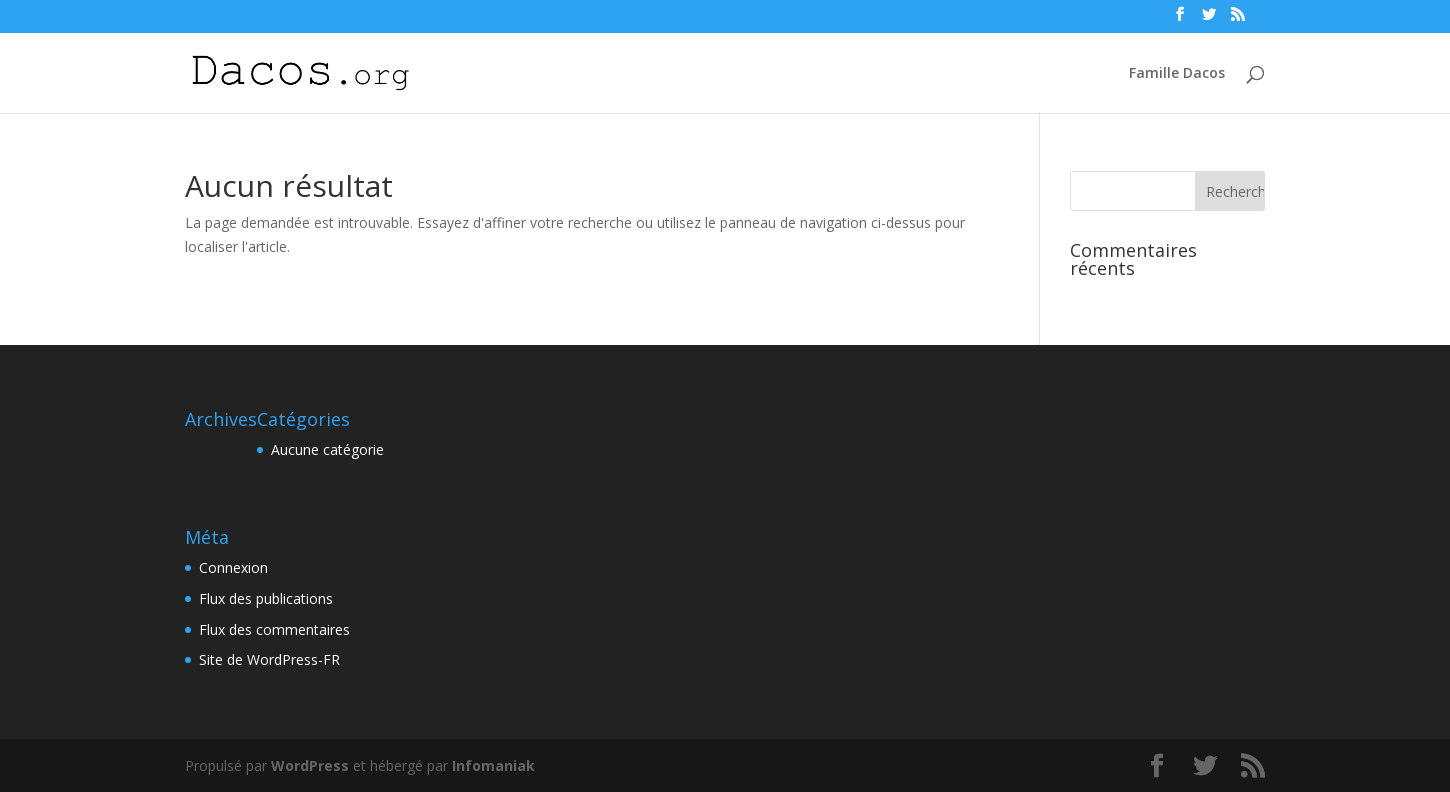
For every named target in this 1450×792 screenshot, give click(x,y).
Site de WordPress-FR (269, 659)
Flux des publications (266, 598)
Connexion (233, 567)
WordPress (310, 765)
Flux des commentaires (274, 629)
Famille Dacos (1177, 74)
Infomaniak (493, 765)
